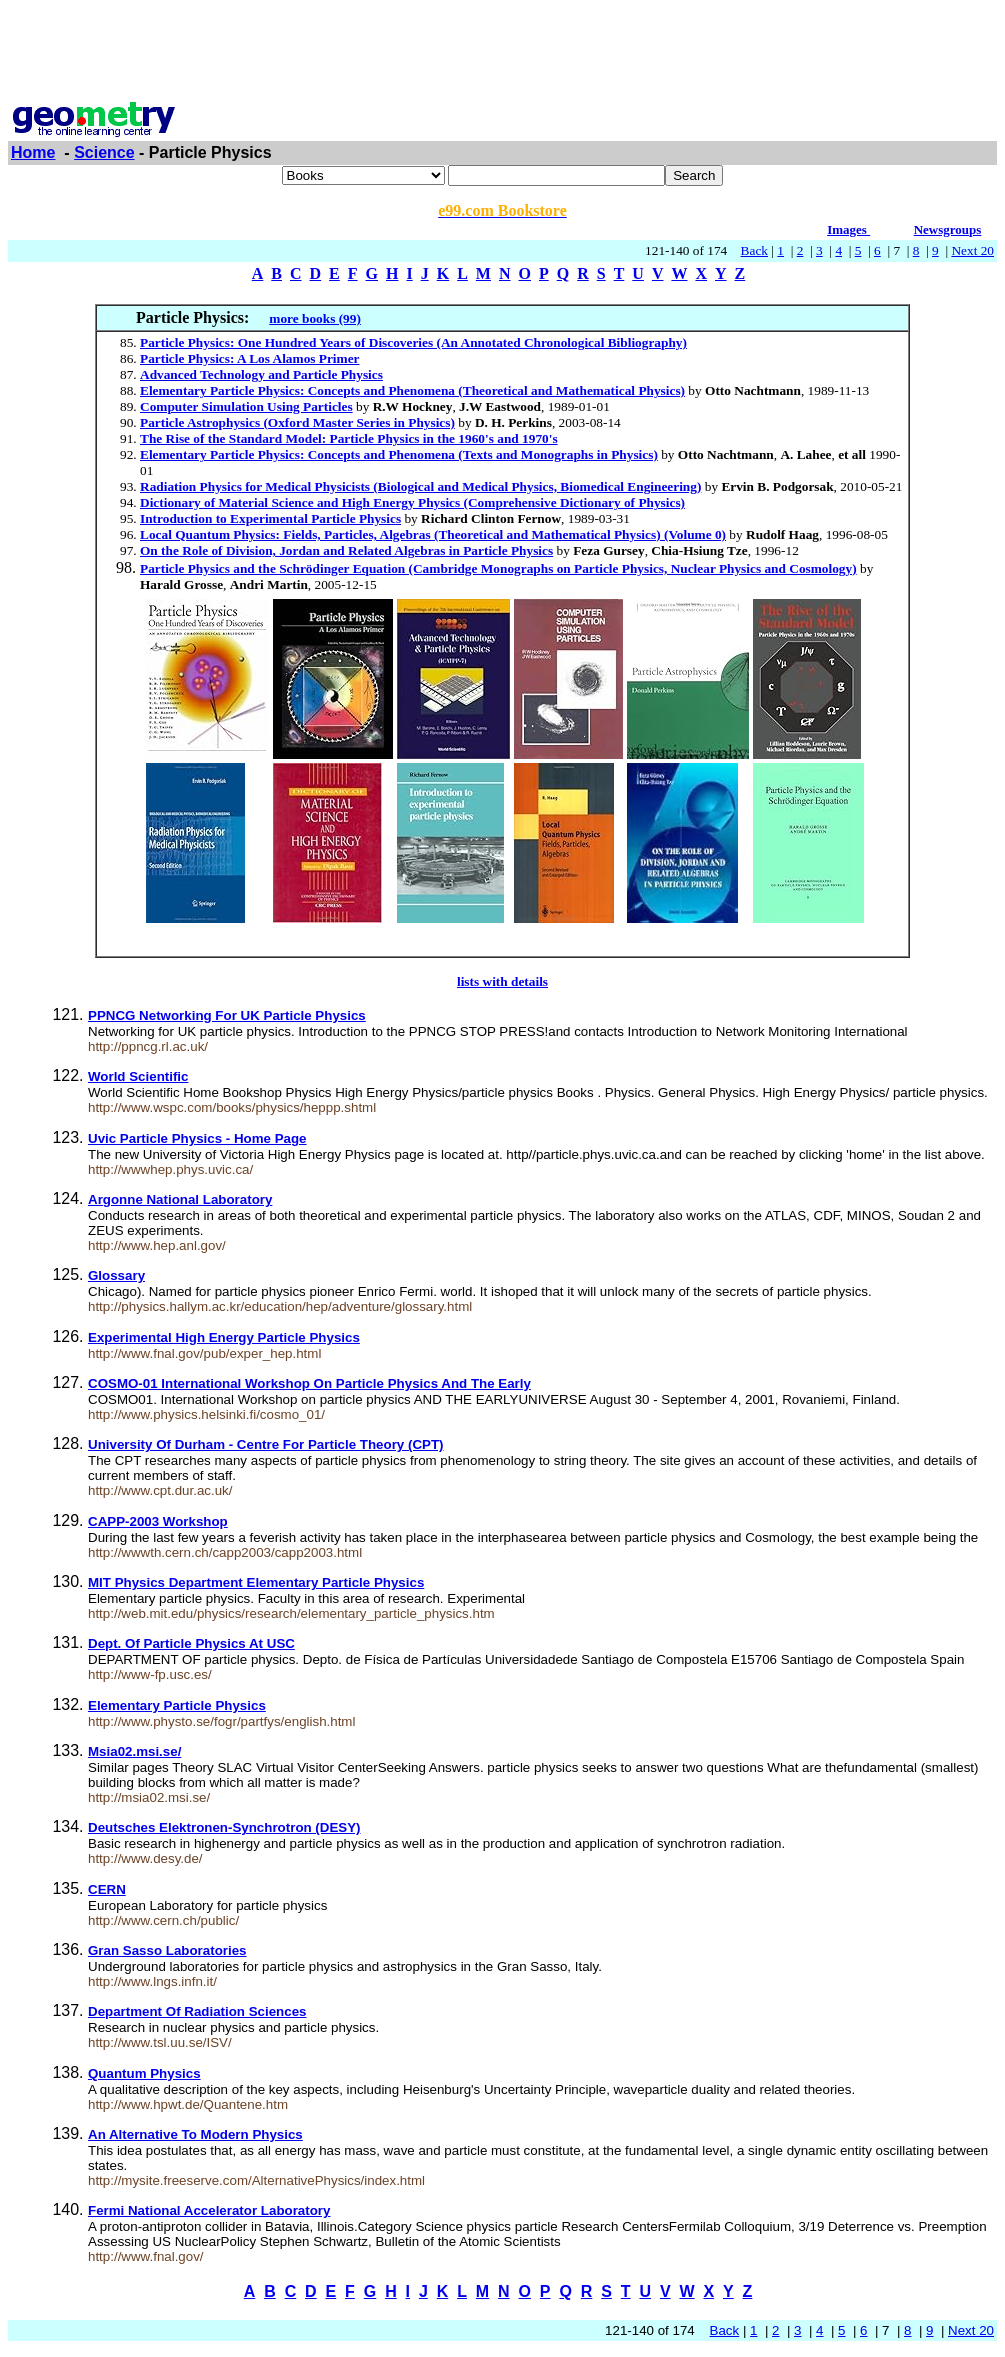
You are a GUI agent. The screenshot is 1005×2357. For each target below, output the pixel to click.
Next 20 (972, 250)
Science (104, 152)
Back (754, 250)
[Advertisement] (503, 53)
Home (33, 152)
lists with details (502, 981)
